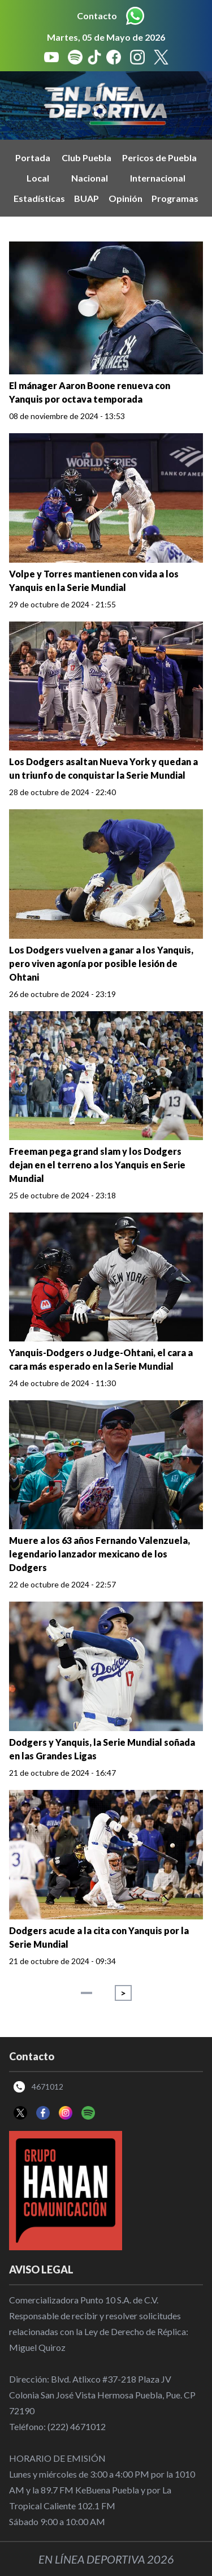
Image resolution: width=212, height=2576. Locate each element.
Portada (32, 157)
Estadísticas (39, 198)
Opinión (125, 198)
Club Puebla (86, 157)
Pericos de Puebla (159, 157)
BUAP (86, 198)
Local (38, 177)
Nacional (89, 177)
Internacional (157, 177)
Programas (175, 198)
